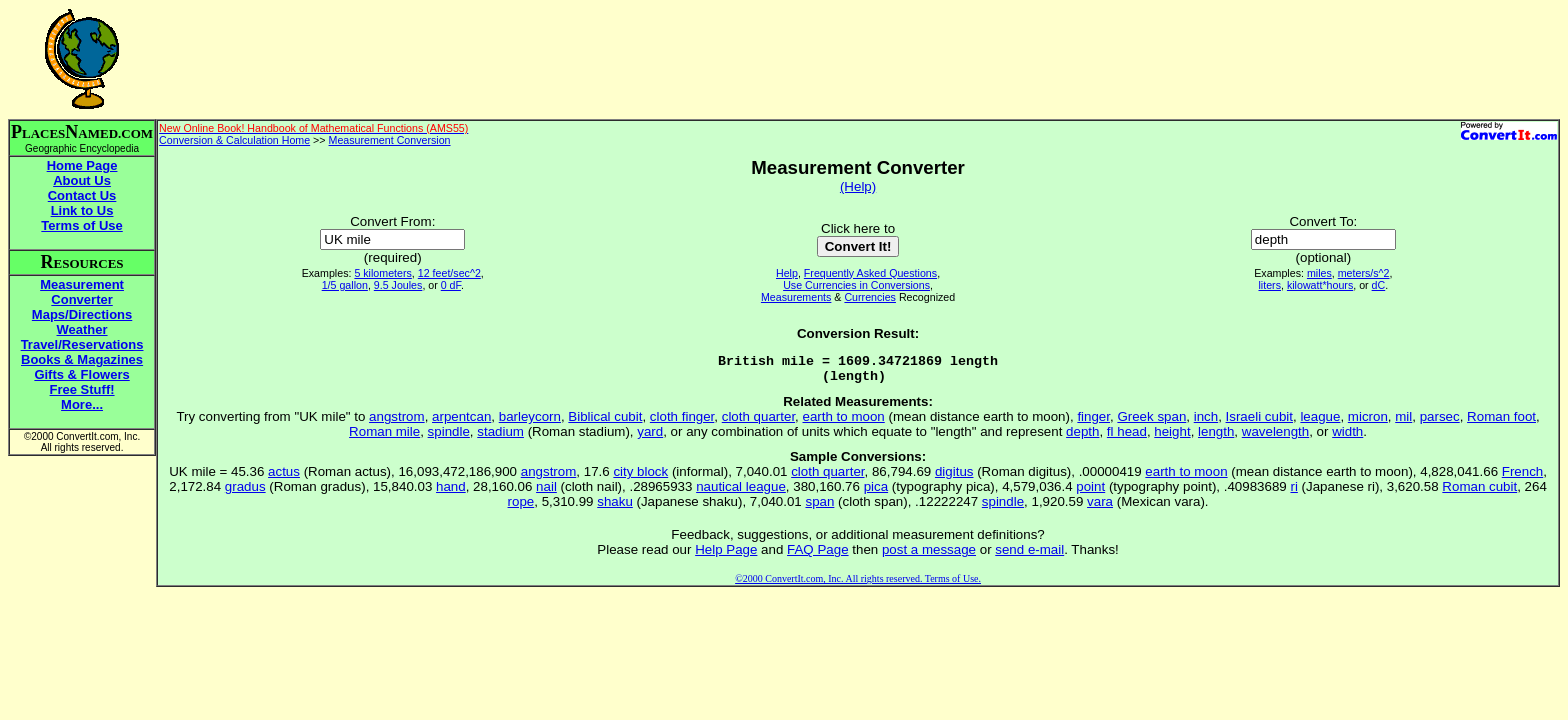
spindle (449, 437)
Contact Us (82, 195)
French (1522, 477)
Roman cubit (1479, 492)
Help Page (726, 555)
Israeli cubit (1259, 422)
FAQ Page (818, 555)
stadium (500, 437)
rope (521, 507)
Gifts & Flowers (81, 374)
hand (451, 492)
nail (546, 492)
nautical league (741, 492)
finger (1093, 422)
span (819, 507)
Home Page (82, 165)
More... (82, 404)
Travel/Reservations (82, 344)
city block (640, 477)
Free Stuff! (82, 389)
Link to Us (82, 210)
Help (787, 273)
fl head (1127, 437)
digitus (954, 477)
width (1347, 437)
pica (876, 492)
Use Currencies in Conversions (856, 285)
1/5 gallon (345, 285)
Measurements (796, 297)
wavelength (1275, 437)
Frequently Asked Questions (870, 273)
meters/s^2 (1364, 273)
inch (1206, 422)
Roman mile (384, 437)
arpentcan (461, 422)
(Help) (858, 186)
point (1090, 492)
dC (1379, 285)
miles (1319, 273)
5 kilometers (382, 273)
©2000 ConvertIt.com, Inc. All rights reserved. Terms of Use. (858, 584)
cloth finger (682, 422)
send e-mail (1029, 555)
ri (1293, 492)
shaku (615, 507)
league (1320, 422)
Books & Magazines (82, 359)
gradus (245, 492)
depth (1082, 437)
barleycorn (530, 422)
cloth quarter (758, 422)
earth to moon (844, 422)
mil (1403, 422)
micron (1368, 422)
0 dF (451, 285)
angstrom (397, 422)
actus (284, 477)
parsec (1440, 422)
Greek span (1151, 422)
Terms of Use (81, 225)
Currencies (870, 297)
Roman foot (1501, 422)
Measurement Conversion (390, 140)
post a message (929, 555)
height (1172, 437)
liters (1269, 285)
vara (1100, 507)
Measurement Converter (82, 292)
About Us (82, 180)
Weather (82, 329)
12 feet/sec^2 (449, 273)
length (1216, 437)
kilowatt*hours (1320, 285)
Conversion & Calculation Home (234, 140)
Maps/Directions (82, 314)
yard (650, 437)
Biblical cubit (605, 422)
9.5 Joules (398, 285)
